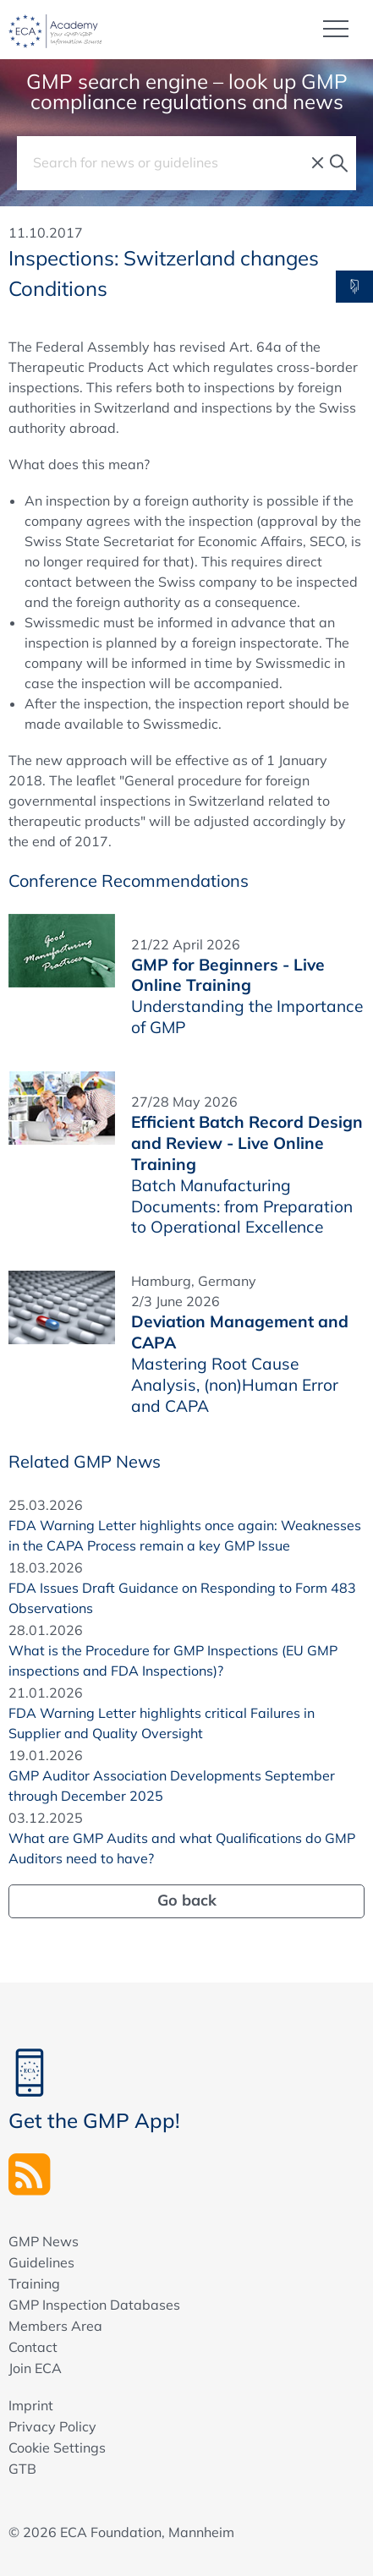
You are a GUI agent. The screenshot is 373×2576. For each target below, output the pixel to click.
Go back (187, 1900)
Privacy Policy (52, 2426)
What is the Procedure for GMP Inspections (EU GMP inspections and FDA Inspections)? (172, 1660)
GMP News (43, 2241)
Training (34, 2283)
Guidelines (41, 2262)
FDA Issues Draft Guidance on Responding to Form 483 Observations (182, 1597)
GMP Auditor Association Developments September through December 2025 (171, 1785)
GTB (22, 2468)
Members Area (55, 2325)
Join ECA (35, 2368)
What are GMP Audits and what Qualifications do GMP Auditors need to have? (181, 1848)
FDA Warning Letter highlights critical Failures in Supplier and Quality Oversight (161, 1723)
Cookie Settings (57, 2447)
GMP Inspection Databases (94, 2304)
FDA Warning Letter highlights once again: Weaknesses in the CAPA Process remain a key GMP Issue (184, 1535)
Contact (33, 2346)
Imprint (30, 2405)
